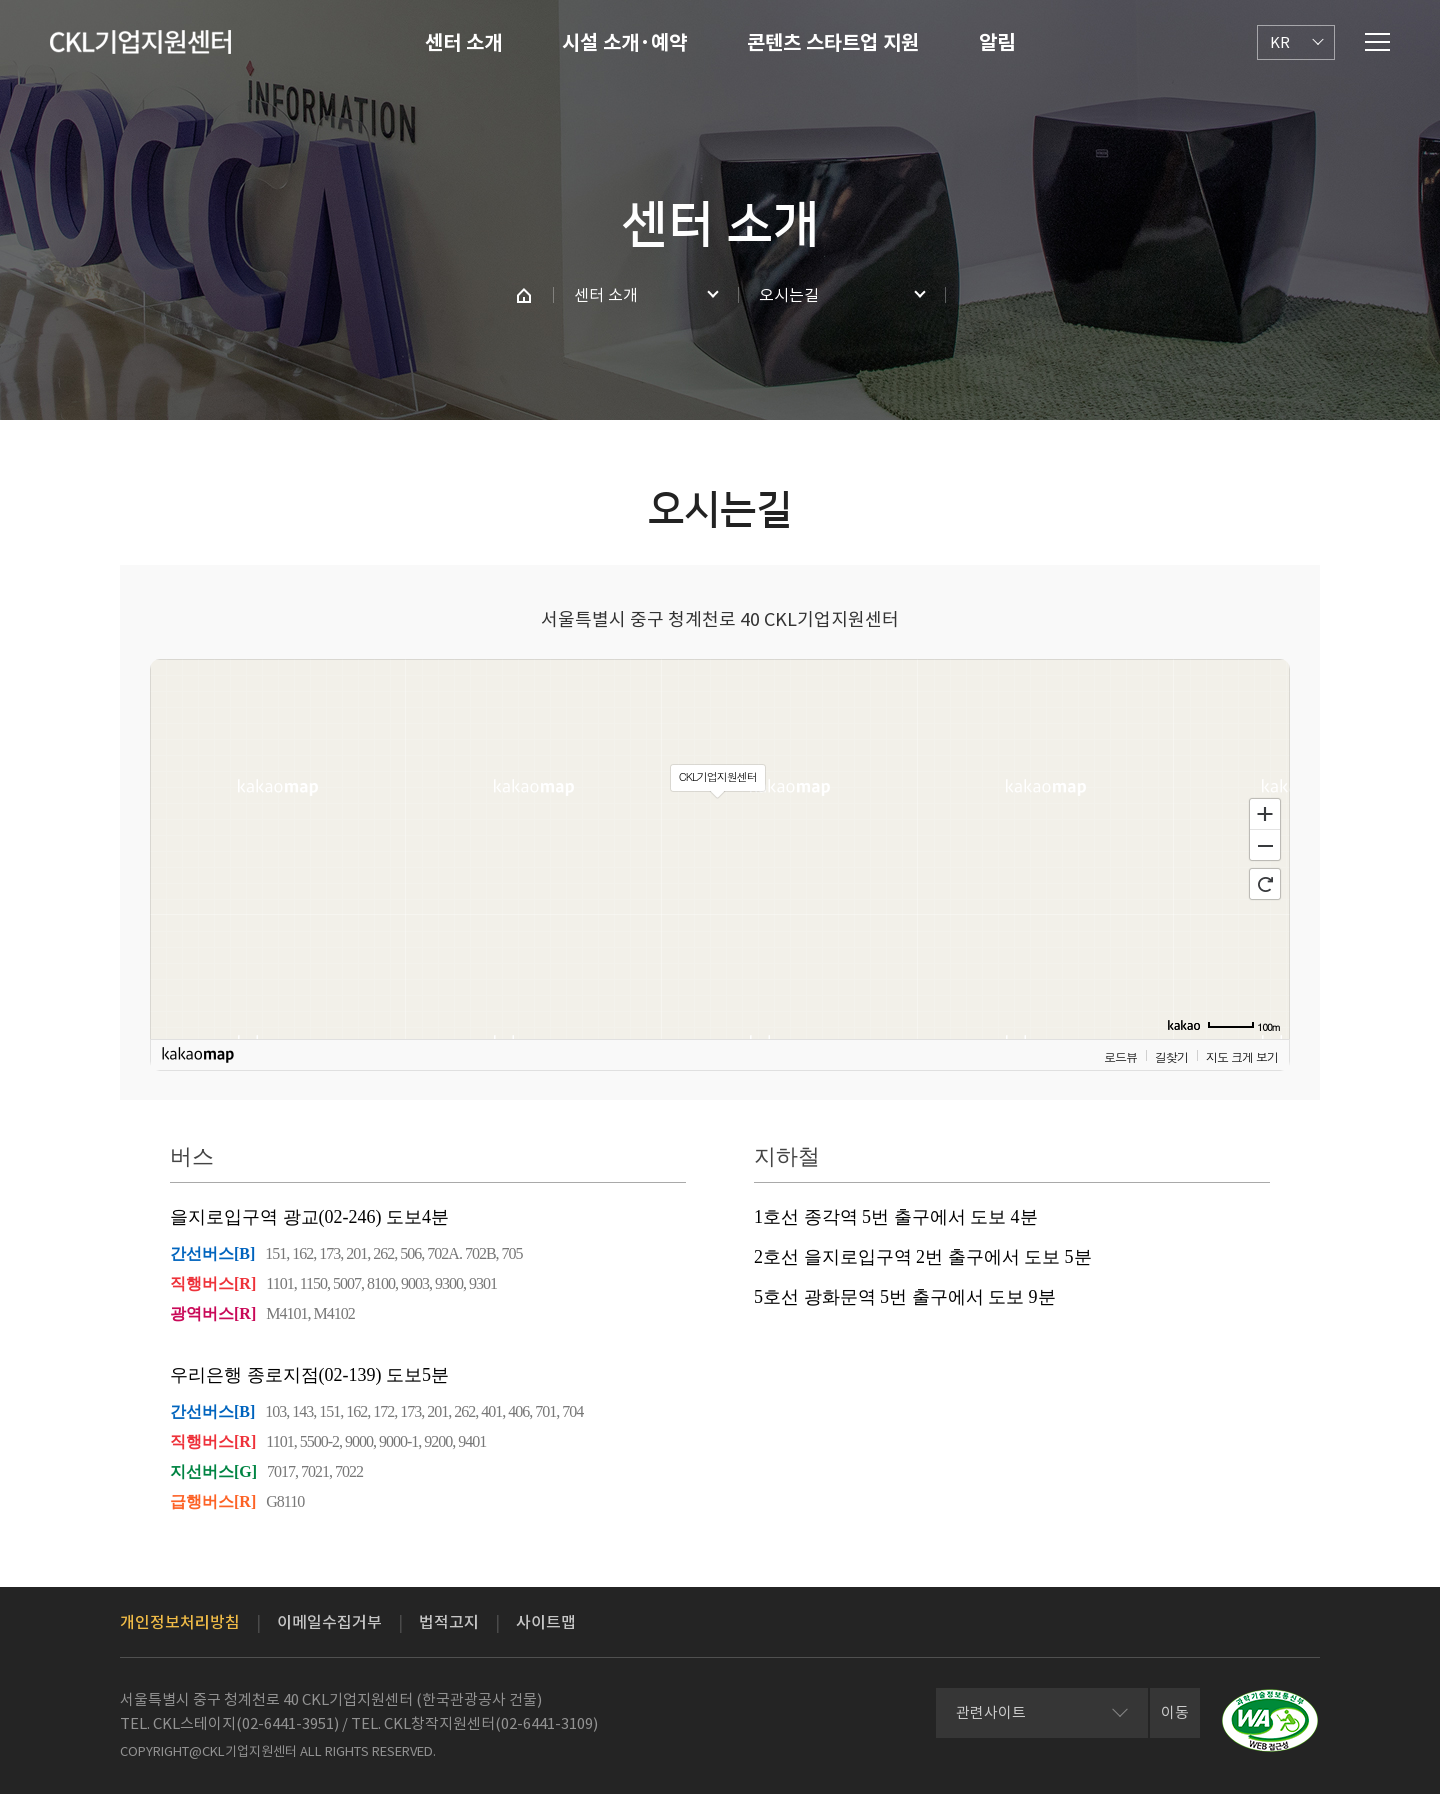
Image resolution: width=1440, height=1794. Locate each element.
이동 (1175, 1712)
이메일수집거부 (329, 1622)
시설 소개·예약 (624, 43)
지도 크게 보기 (1242, 1055)
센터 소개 (463, 43)
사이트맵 (546, 1622)
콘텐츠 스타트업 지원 (833, 43)
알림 (997, 43)
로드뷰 (1120, 1055)
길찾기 (1171, 1055)
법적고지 (449, 1622)
